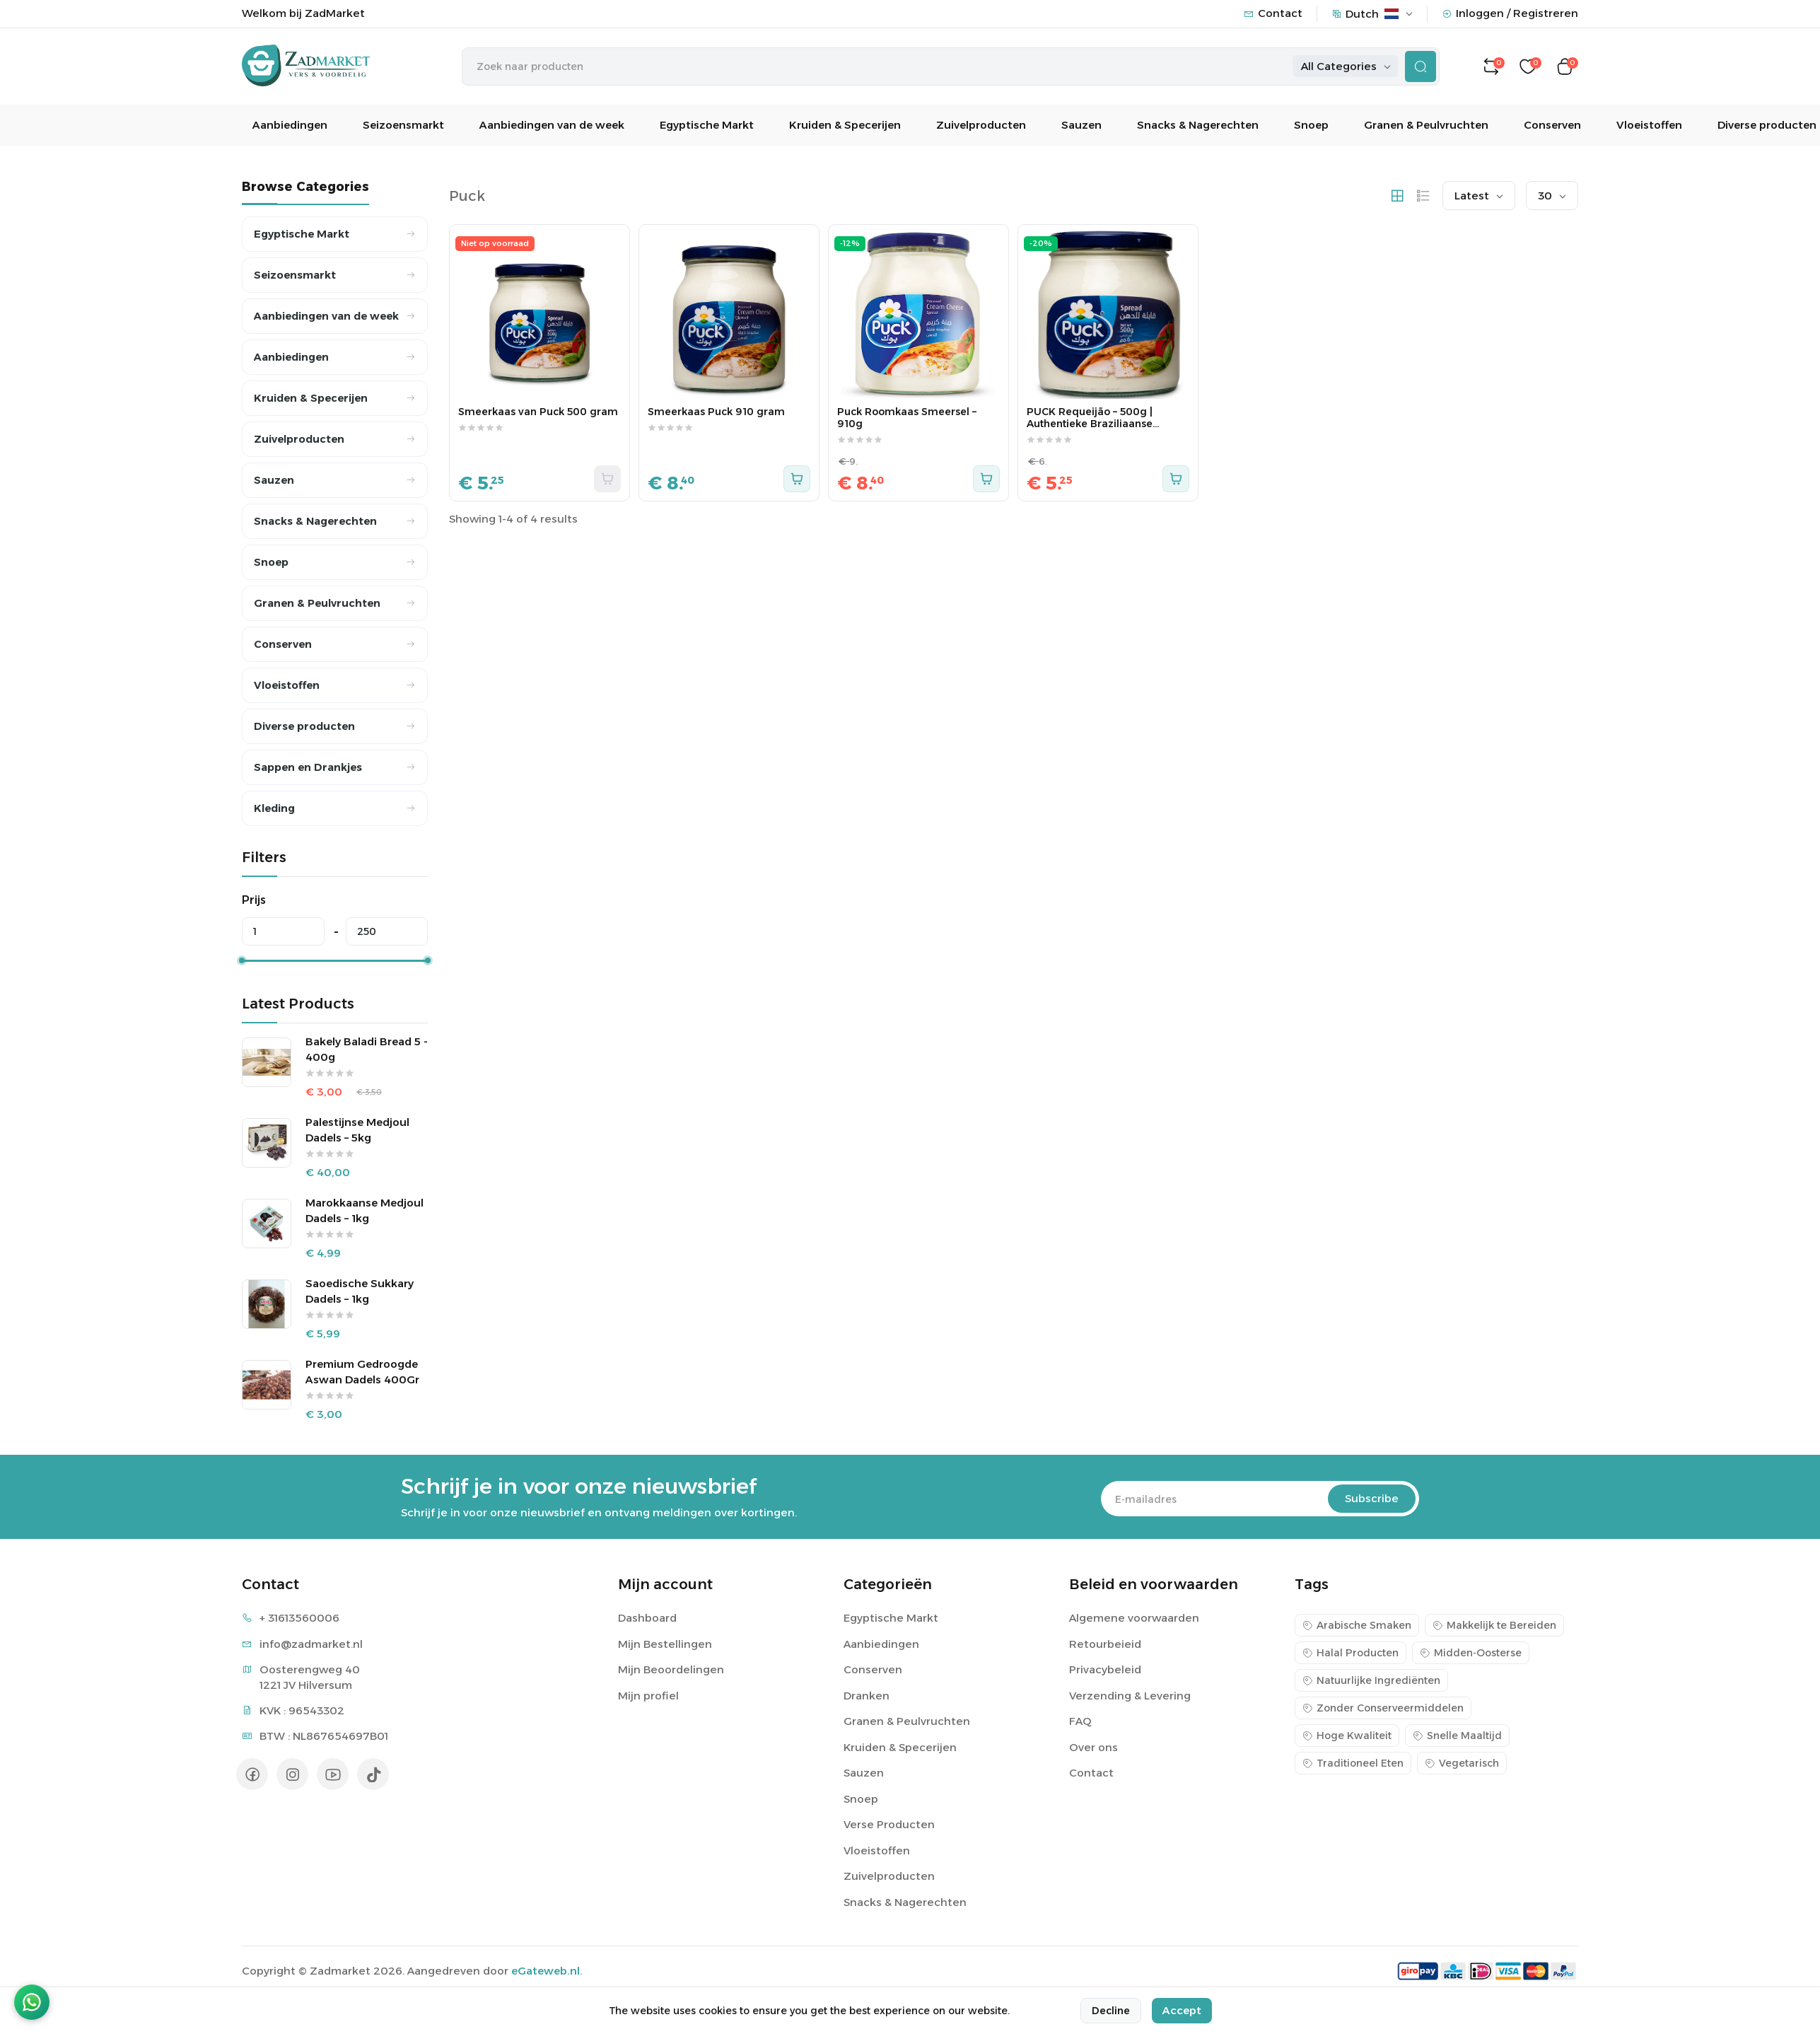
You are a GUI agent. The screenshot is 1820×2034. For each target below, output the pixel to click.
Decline (1111, 2012)
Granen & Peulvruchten (1426, 125)
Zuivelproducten (981, 125)
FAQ (1080, 1721)
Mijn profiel (648, 1695)
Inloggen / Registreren (1510, 13)
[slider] (242, 960)
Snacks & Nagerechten (1198, 125)
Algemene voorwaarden (1134, 1618)
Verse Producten (889, 1824)
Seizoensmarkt (403, 125)
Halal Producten (1350, 1652)
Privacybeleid (1105, 1669)
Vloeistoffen (1649, 125)
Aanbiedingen (289, 125)
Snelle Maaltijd (1457, 1735)
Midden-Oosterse (1471, 1652)
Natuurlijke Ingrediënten (1371, 1680)
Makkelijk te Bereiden (1494, 1625)
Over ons (1093, 1747)
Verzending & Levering (1130, 1695)
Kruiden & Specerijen (845, 125)
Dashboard (647, 1618)
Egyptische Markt (707, 125)
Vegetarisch (1462, 1763)
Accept (1181, 2011)
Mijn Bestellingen (665, 1644)
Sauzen (1081, 125)
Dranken (866, 1695)
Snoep (1311, 125)
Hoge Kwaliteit (1347, 1735)
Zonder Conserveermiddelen (1383, 1708)
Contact (1273, 13)
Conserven (1552, 125)
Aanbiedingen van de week (551, 125)
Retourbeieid (1105, 1644)
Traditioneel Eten (1353, 1763)
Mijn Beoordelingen (671, 1669)
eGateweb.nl (545, 1970)
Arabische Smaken (1356, 1625)
